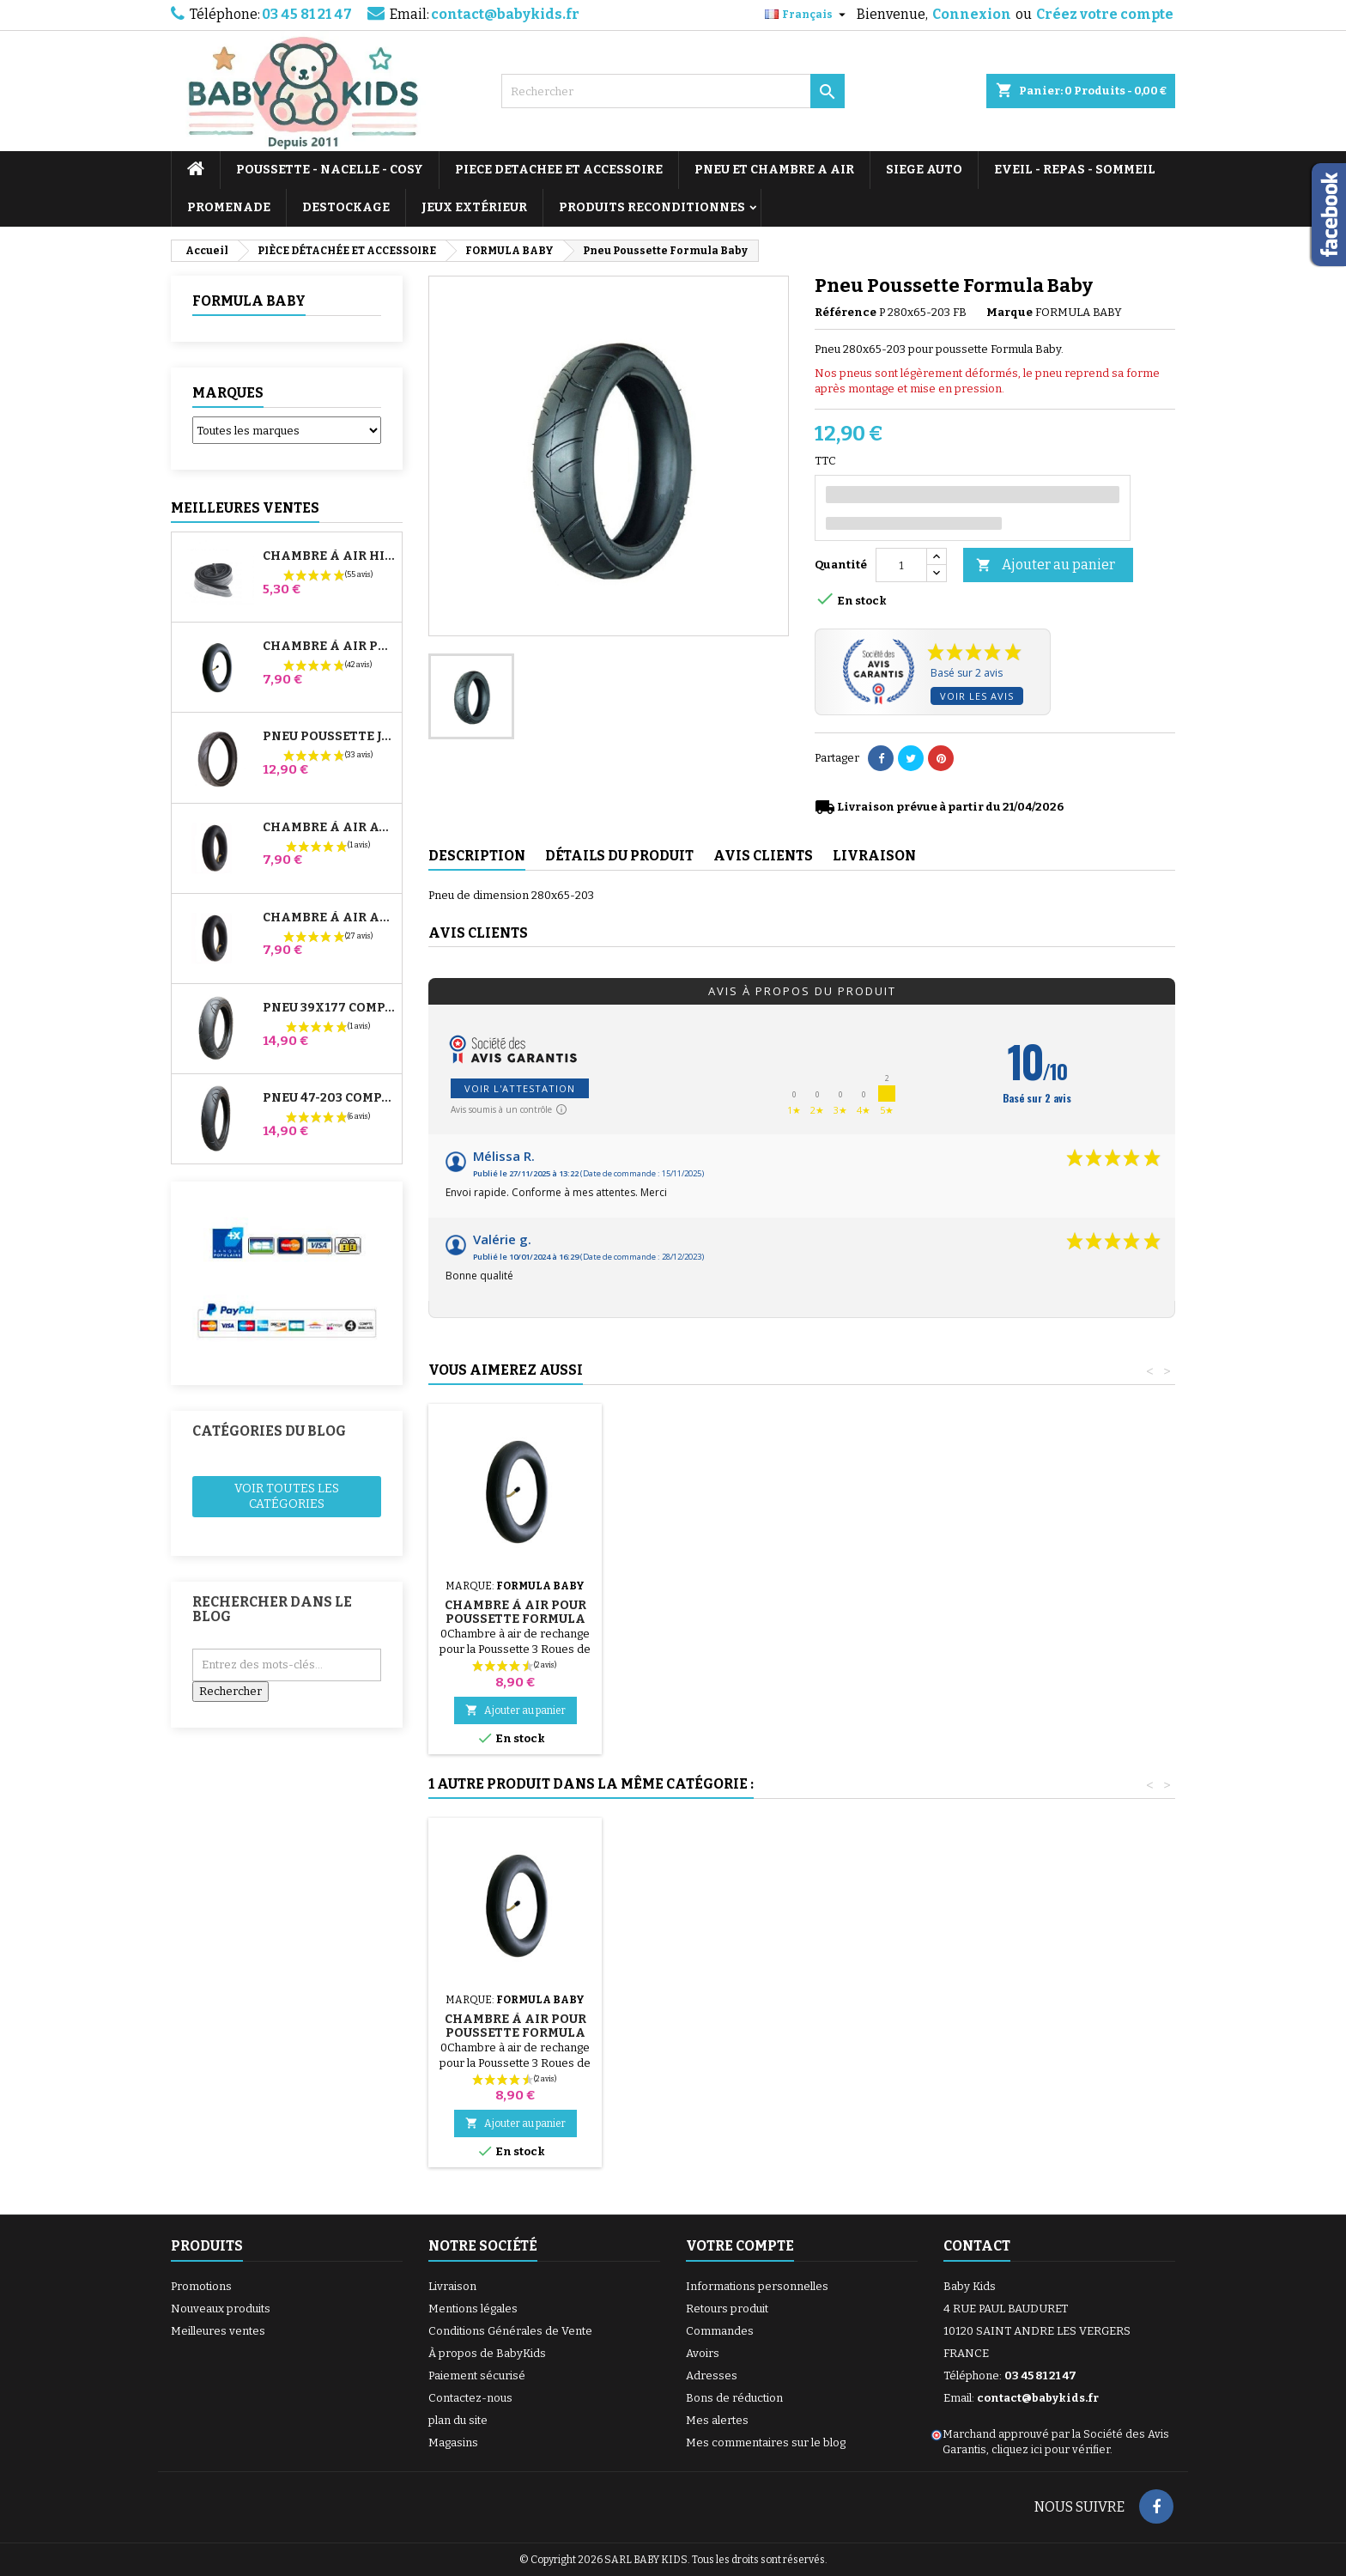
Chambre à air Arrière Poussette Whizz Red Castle (329, 918)
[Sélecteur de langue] (807, 14)
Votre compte (740, 2246)
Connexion (971, 14)
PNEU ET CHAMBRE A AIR (774, 169)
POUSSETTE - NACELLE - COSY (329, 169)
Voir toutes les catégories (286, 1496)
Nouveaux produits (220, 2308)
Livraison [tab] (874, 856)
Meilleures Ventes (245, 508)
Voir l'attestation (519, 1088)
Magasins (453, 2442)
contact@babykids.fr (505, 14)
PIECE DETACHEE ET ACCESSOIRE (559, 169)
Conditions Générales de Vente (510, 2330)
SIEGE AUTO (924, 169)
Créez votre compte (1104, 14)
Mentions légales (473, 2308)
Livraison (452, 2286)
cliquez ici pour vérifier (1050, 2449)
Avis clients (478, 933)
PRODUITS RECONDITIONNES (652, 207)
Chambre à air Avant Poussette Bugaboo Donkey (329, 828)
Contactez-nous (470, 2397)
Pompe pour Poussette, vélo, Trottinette (515, 1598)
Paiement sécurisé (476, 2375)
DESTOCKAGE (346, 207)
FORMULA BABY (249, 301)
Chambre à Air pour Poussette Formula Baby (896, 1619)
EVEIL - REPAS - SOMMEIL (1074, 169)
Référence (845, 312)
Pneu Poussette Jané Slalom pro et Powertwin (329, 737)
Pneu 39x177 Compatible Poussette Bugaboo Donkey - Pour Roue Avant (329, 1008)
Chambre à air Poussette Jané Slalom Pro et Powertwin (329, 646)
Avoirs (702, 2353)
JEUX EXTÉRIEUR (474, 207)
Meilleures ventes (218, 2330)
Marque (1009, 312)
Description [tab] (476, 856)
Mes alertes (717, 2420)
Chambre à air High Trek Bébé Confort (329, 556)
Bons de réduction (734, 2397)
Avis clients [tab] (763, 856)
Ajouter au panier (1045, 565)
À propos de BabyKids (487, 2353)
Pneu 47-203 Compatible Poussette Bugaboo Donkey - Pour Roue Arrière (329, 1098)
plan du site (458, 2420)
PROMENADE (228, 207)
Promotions (201, 2286)
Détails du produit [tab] (619, 856)
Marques (228, 393)
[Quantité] (901, 565)
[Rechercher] (673, 91)
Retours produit (727, 2308)
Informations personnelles (757, 2286)
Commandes (720, 2330)
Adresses (711, 2375)
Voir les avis (977, 696)
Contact (976, 2246)
